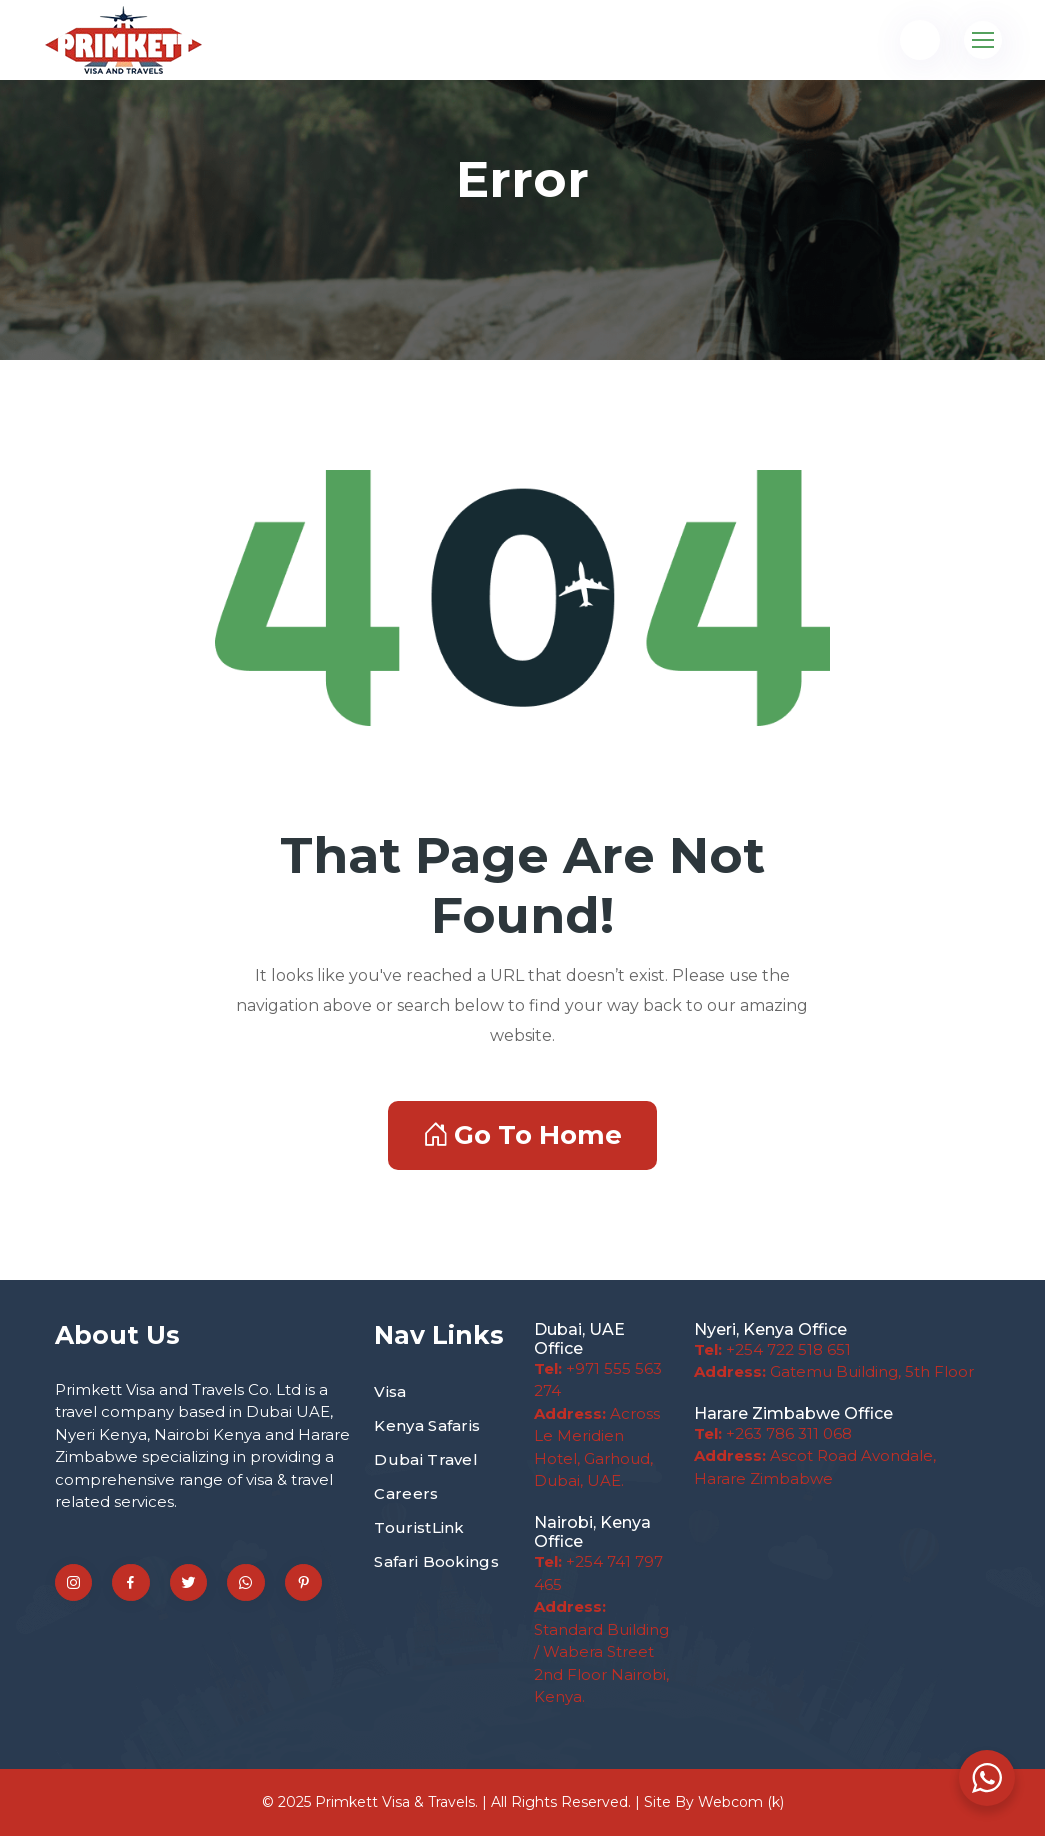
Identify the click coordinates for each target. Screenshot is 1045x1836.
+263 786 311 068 (773, 1433)
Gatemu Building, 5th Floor (834, 1371)
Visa (390, 1391)
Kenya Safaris (427, 1425)
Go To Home (522, 1135)
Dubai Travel (426, 1459)
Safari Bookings (436, 1561)
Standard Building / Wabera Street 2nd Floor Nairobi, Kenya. (601, 1651)
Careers (406, 1493)
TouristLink (419, 1527)
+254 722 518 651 (772, 1349)
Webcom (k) (741, 1802)
